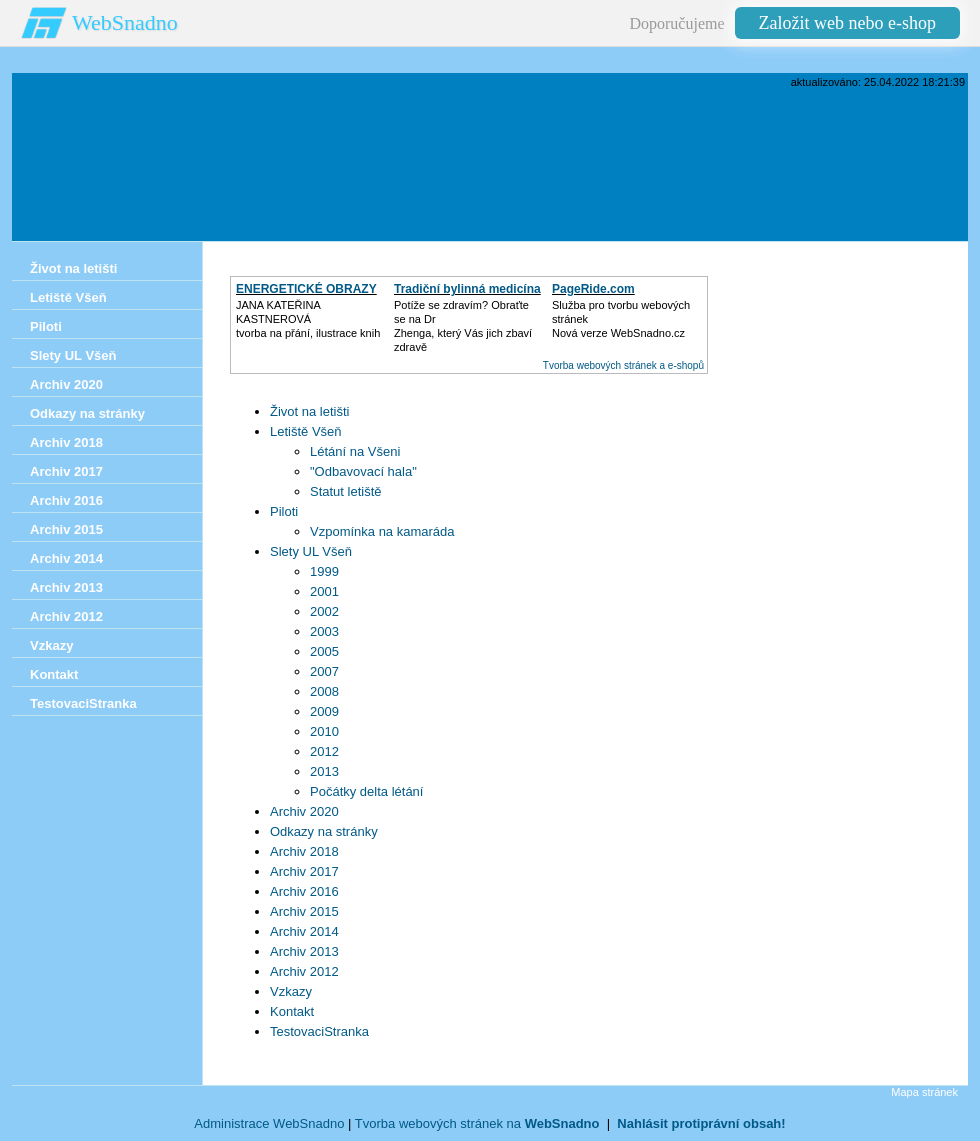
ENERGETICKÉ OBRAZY (306, 289)
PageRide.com (593, 289)
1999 (324, 571)
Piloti (284, 511)
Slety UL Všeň (311, 551)
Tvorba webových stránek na (477, 1123)
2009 (324, 711)
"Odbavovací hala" (363, 471)
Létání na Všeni (355, 451)
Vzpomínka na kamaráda (382, 531)
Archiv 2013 (304, 951)
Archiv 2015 (304, 911)
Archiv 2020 (304, 811)
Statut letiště (346, 491)
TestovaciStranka (319, 1031)
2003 (324, 631)
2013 (324, 771)
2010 (324, 731)
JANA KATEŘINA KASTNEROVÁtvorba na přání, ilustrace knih (308, 319)
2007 (324, 671)
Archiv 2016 (304, 891)
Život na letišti (309, 411)
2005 (324, 651)
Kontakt (292, 1011)
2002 (324, 611)
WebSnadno (125, 22)
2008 (324, 691)
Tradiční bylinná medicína (467, 289)
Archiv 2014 (304, 931)
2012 (324, 751)
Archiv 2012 (304, 971)
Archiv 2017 (304, 871)
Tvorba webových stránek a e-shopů (623, 365)
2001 (324, 591)
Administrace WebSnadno (269, 1123)
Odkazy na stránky (324, 831)
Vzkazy (291, 991)
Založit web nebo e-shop (847, 23)
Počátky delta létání (366, 791)
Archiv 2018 (304, 851)
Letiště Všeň (306, 431)
